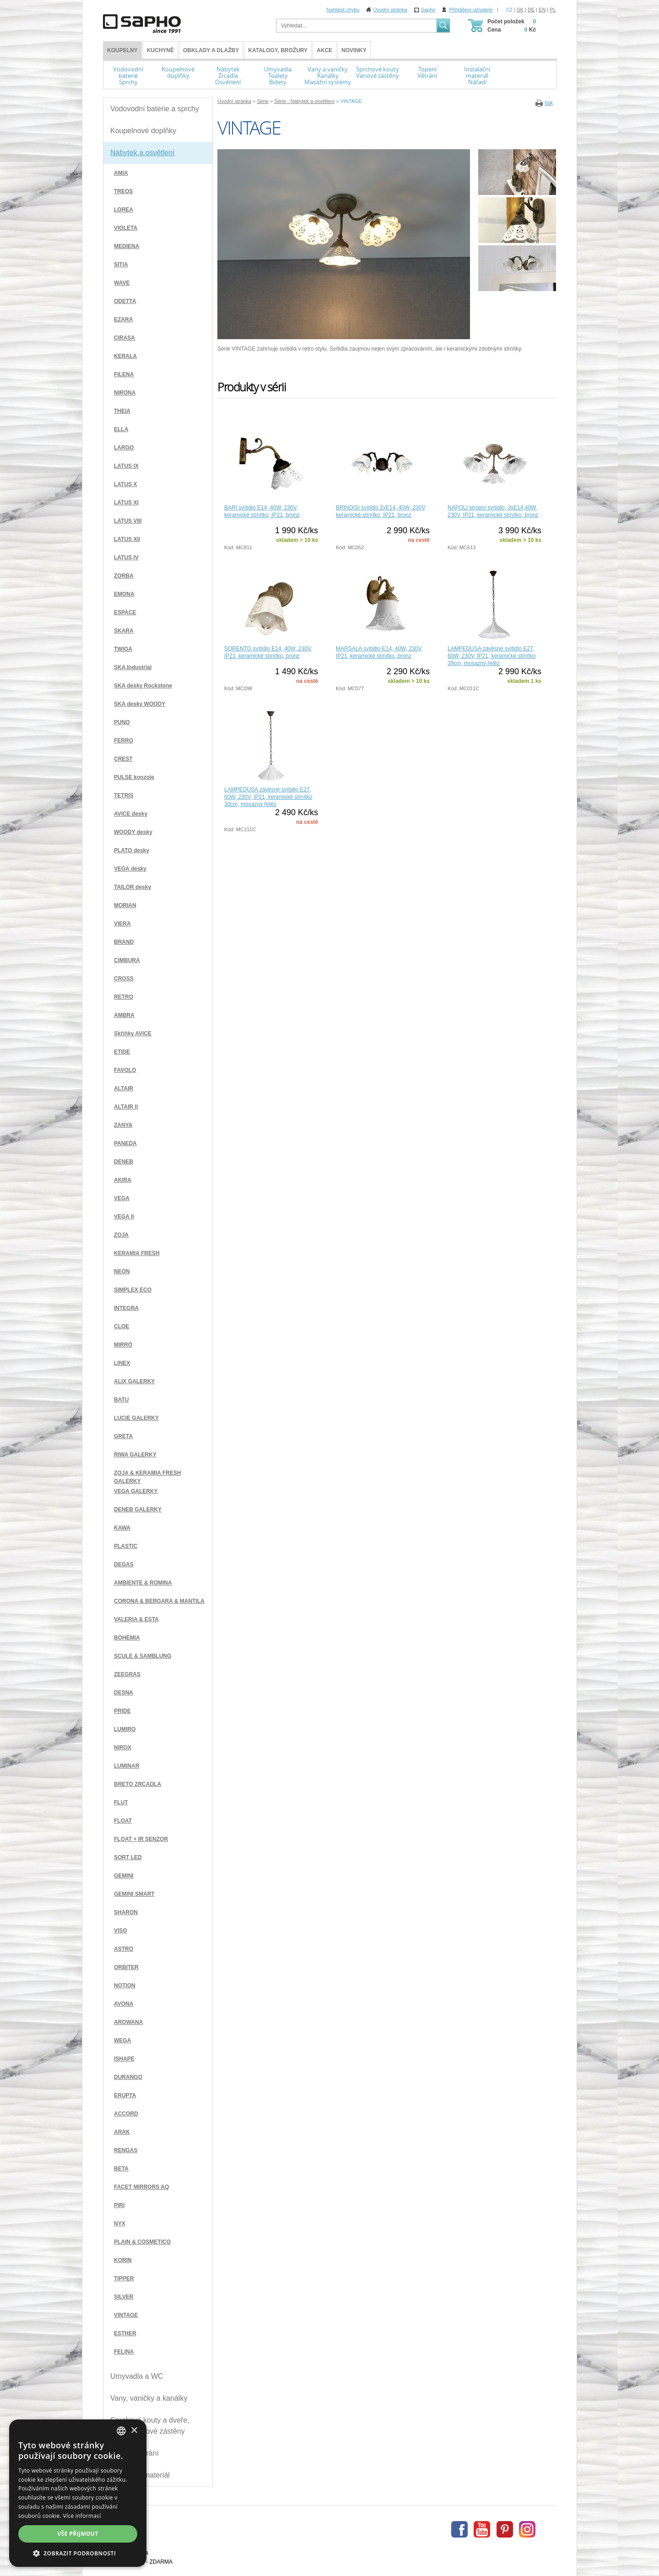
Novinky (354, 50)
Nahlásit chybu (342, 9)
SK (520, 9)
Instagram (527, 2529)
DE (531, 9)
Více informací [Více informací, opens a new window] (82, 2516)
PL (553, 9)
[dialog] (77, 2493)
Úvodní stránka (390, 9)
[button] (77, 2553)
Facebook (459, 2529)
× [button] (133, 2430)
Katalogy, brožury (278, 50)
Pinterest (505, 2529)
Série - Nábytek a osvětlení (304, 101)
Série (263, 101)
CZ (509, 9)
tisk (549, 103)
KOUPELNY (122, 50)
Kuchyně (160, 50)
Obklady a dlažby (211, 50)
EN (542, 9)
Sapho (428, 9)
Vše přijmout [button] (77, 2534)
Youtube (482, 2529)
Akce (324, 50)
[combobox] (121, 2430)
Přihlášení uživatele (470, 9)
